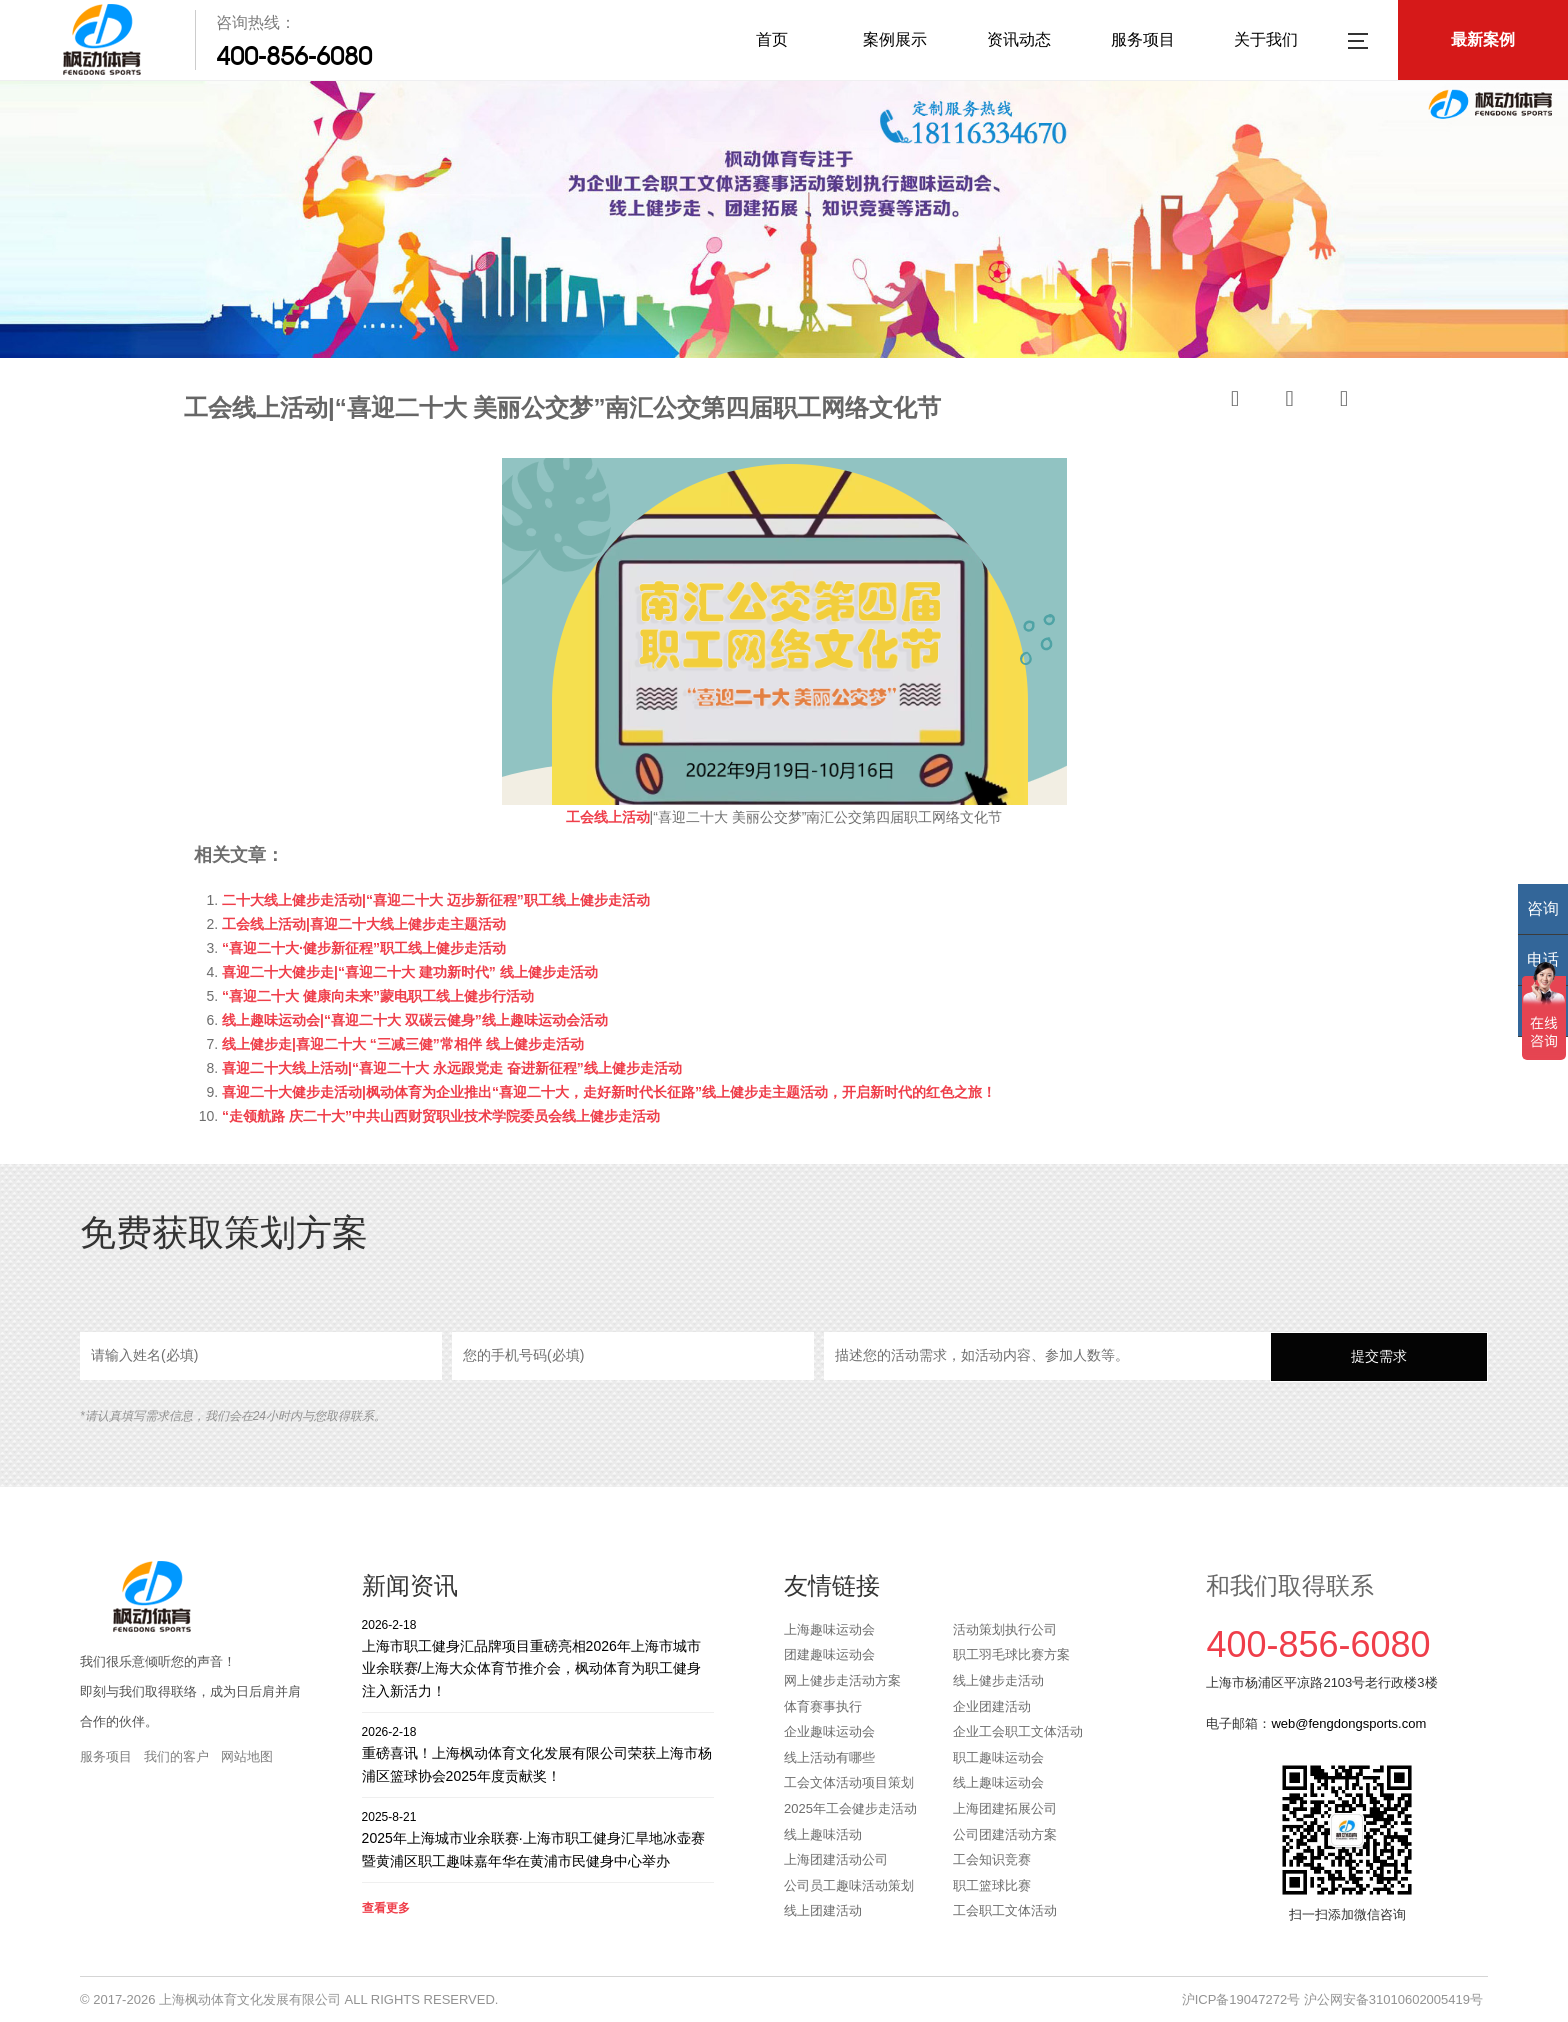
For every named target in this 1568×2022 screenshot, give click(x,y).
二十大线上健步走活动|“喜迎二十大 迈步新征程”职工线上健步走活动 (436, 900)
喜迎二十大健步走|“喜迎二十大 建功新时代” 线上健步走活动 (410, 972)
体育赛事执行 (823, 1706)
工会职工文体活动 (1005, 1910)
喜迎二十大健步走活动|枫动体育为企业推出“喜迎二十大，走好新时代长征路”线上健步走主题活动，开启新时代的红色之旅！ (609, 1092)
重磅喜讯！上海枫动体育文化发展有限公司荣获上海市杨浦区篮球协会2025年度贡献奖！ (538, 1753)
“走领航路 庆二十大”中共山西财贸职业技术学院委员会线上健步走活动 (441, 1116)
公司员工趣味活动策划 (849, 1885)
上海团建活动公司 (836, 1859)
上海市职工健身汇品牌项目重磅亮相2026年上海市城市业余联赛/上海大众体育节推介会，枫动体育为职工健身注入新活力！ (538, 1657)
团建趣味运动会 (829, 1654)
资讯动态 (1019, 39)
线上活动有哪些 (829, 1757)
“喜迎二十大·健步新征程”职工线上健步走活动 (364, 948)
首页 (772, 39)
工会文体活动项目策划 (849, 1782)
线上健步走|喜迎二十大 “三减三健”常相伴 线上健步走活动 (403, 1044)
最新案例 (1483, 39)
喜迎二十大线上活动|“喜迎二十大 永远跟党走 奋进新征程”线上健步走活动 (452, 1068)
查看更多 (386, 1908)
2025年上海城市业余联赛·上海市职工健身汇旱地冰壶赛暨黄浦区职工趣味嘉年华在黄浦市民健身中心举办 (538, 1838)
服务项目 (1143, 39)
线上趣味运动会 (998, 1782)
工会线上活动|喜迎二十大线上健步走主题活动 (364, 924)
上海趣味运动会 (829, 1629)
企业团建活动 (992, 1706)
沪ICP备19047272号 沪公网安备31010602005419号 (1332, 1999)
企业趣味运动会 (829, 1731)
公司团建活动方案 (1005, 1834)
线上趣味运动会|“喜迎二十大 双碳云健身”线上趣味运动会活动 (415, 1020)
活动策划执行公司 (1005, 1629)
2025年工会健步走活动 (850, 1808)
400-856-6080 (294, 56)
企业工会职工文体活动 (1018, 1731)
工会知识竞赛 (992, 1859)
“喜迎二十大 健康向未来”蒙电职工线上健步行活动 (378, 996)
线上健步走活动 (998, 1680)
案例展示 (895, 39)
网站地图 (247, 1756)
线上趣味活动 (823, 1834)
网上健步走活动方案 (842, 1680)
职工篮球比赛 (992, 1885)
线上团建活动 (823, 1910)
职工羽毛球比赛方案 (1011, 1654)
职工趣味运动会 (998, 1757)
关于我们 (1266, 39)
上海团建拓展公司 (1005, 1808)
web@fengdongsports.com (1348, 1723)
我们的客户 (176, 1756)
